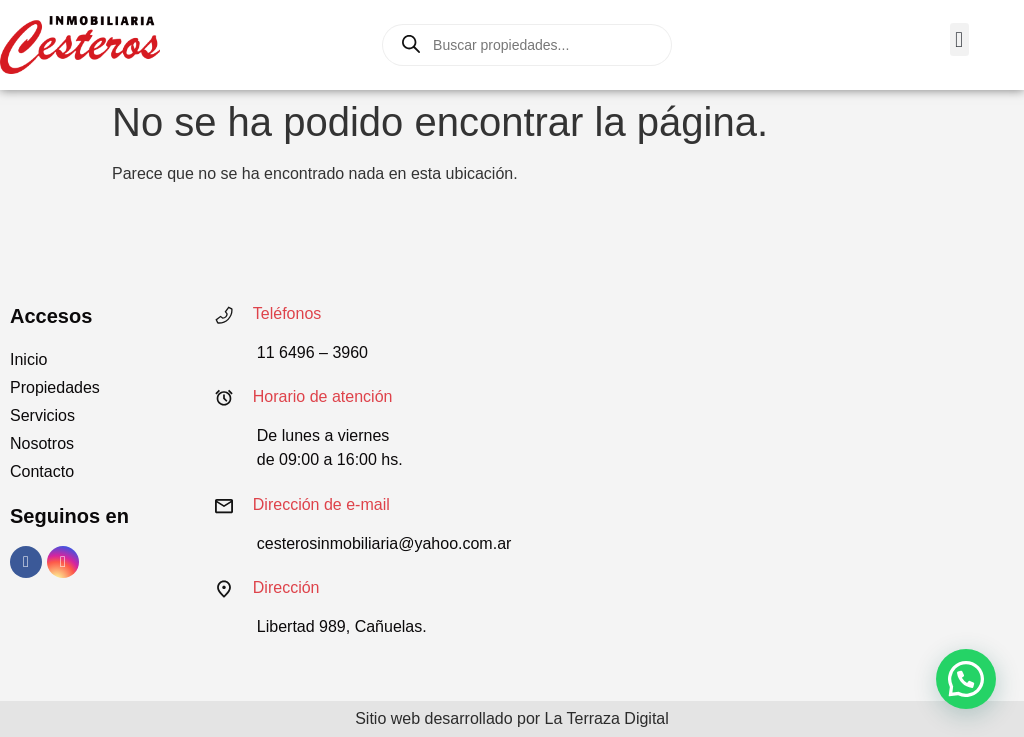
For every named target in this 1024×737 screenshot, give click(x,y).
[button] (959, 39)
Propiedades (55, 387)
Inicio (28, 359)
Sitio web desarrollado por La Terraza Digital (512, 718)
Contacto (42, 471)
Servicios (42, 415)
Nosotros (42, 443)
